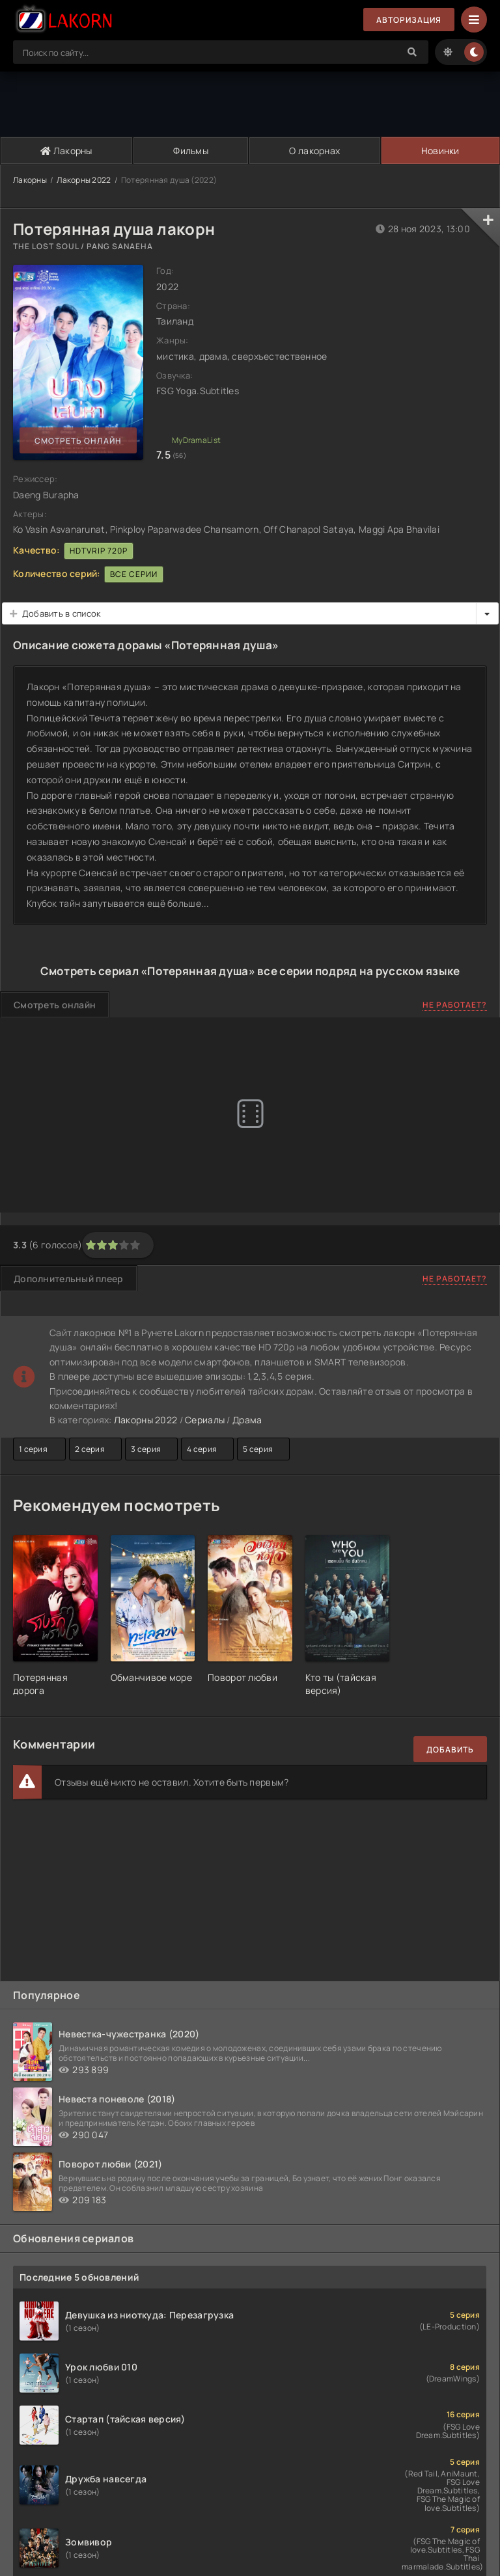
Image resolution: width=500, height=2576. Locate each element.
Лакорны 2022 (84, 179)
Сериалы (205, 1420)
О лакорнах (314, 150)
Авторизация (408, 19)
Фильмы (190, 150)
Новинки (440, 150)
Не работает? (455, 1004)
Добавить (450, 1749)
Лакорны (66, 150)
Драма (247, 1420)
